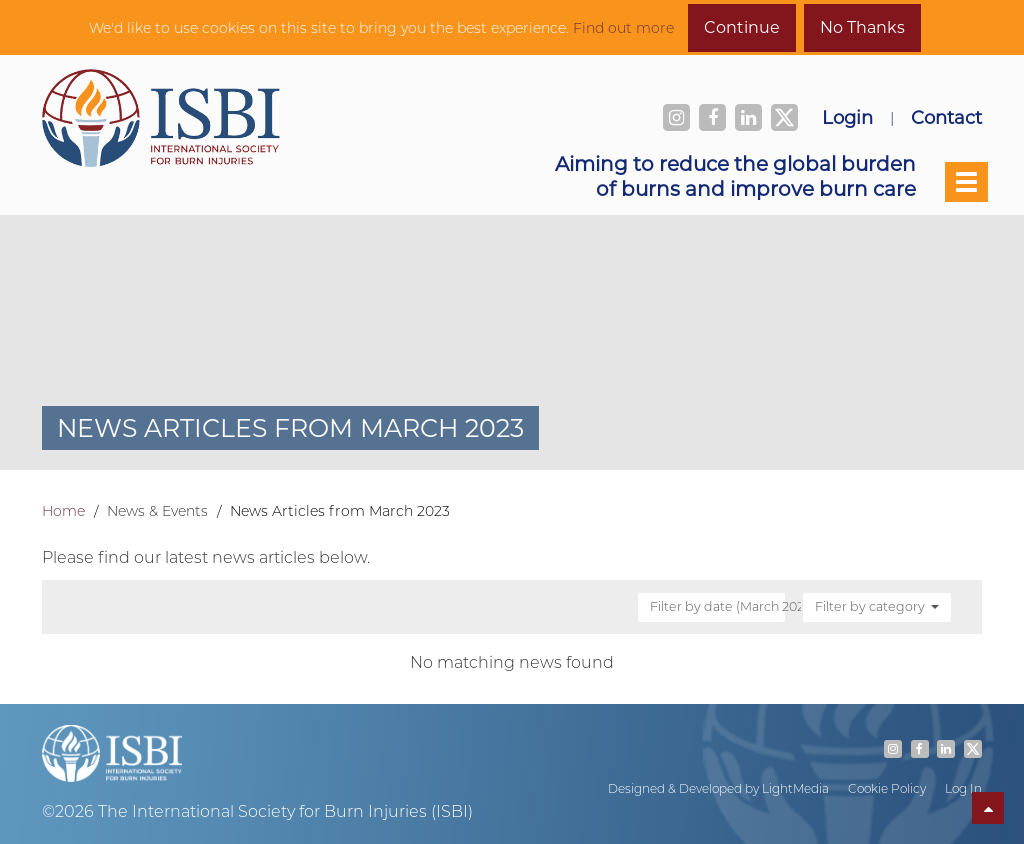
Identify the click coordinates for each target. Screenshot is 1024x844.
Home (63, 511)
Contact (946, 117)
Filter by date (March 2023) (719, 606)
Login (847, 117)
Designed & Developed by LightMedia (718, 788)
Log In (963, 788)
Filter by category (877, 606)
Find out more (623, 28)
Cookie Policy (887, 788)
